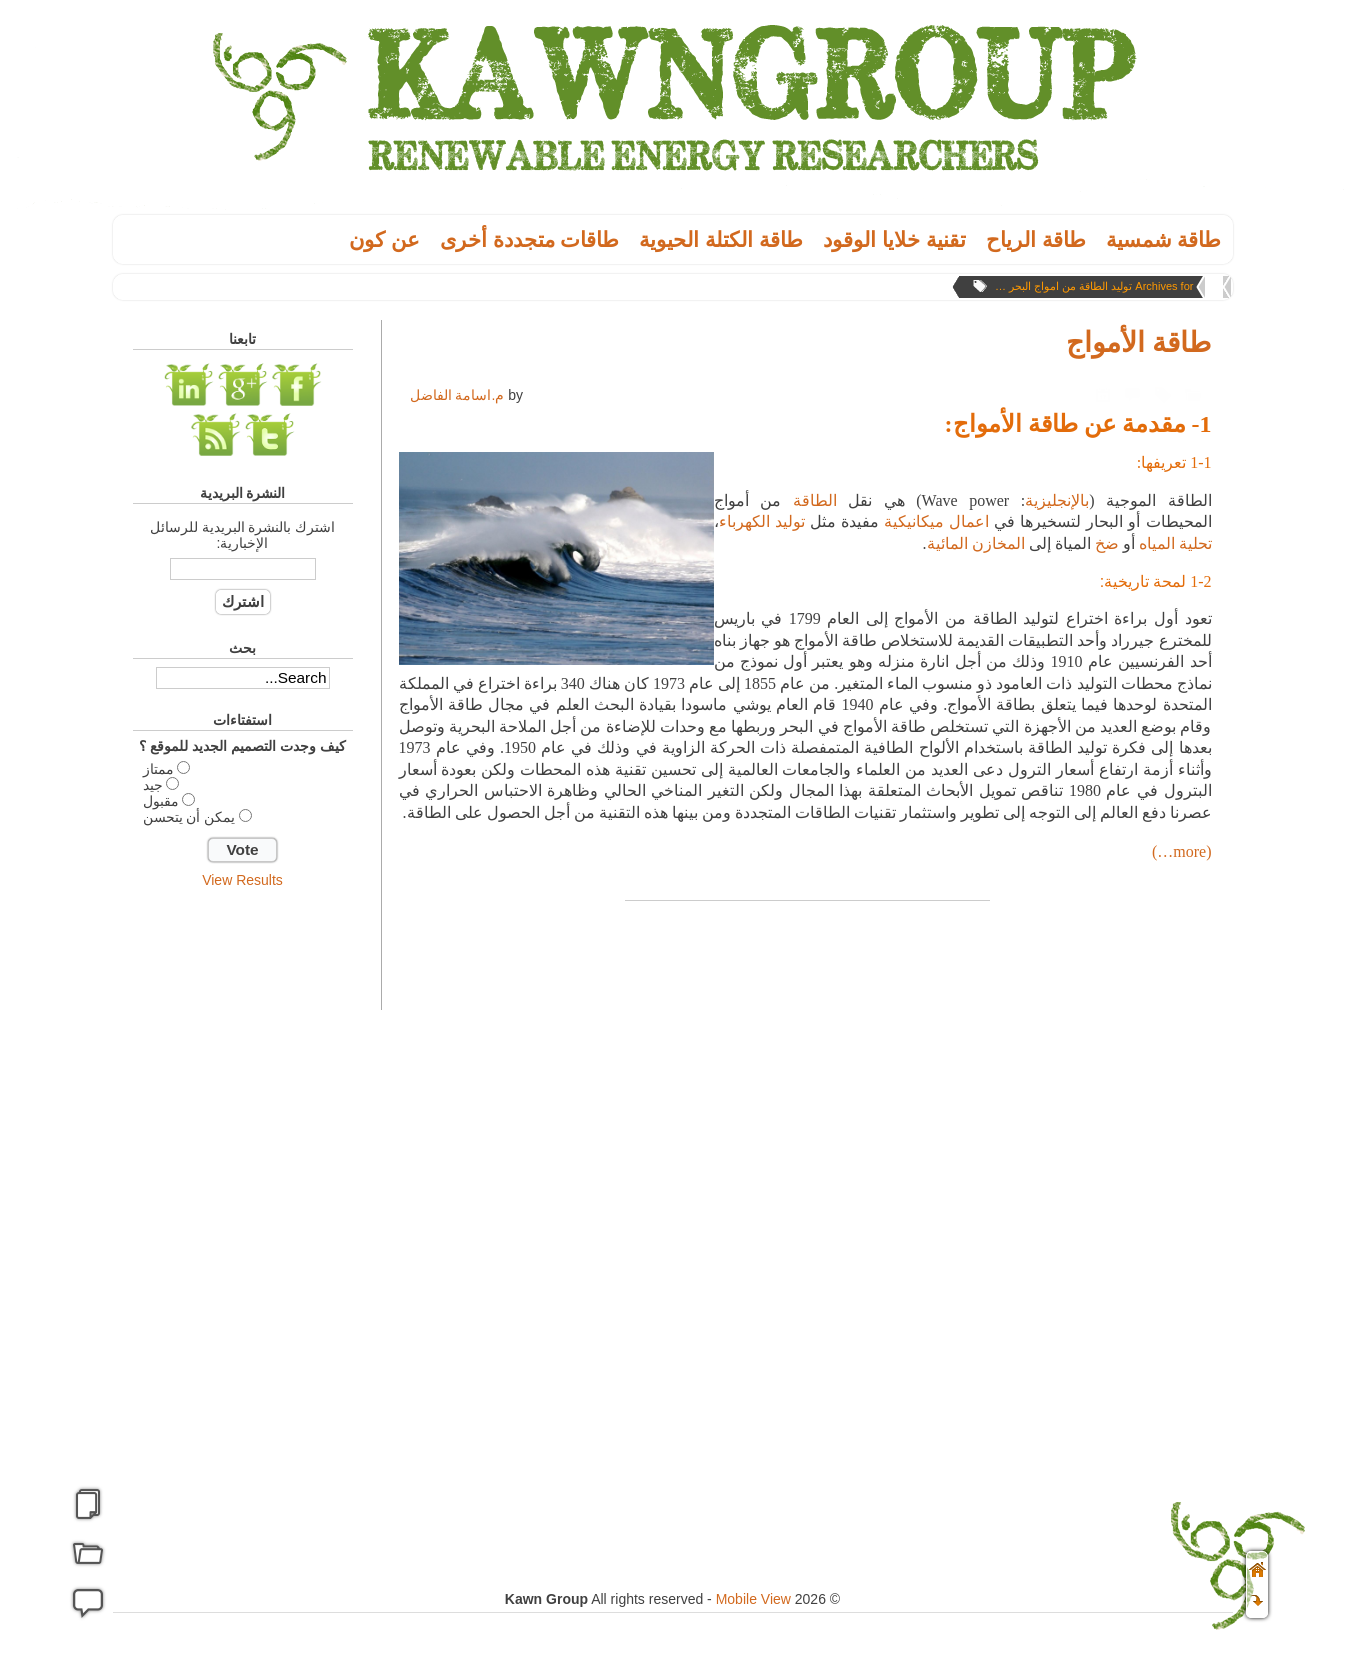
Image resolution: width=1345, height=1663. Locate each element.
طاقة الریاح (1036, 239)
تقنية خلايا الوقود (894, 239)
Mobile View (753, 1599)
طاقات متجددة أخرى (530, 239)
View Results (242, 880)
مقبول (161, 801)
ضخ (1107, 543)
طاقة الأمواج (1139, 342)
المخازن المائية (976, 543)
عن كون (384, 239)
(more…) (1182, 851)
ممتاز (158, 769)
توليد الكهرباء (762, 521)
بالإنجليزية (1057, 500)
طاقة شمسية (1164, 239)
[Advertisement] (243, 1213)
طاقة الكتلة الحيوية (721, 239)
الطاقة (815, 500)
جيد (153, 785)
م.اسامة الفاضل (457, 395)
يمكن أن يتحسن (189, 817)
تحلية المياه (1175, 543)
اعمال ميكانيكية (936, 521)
